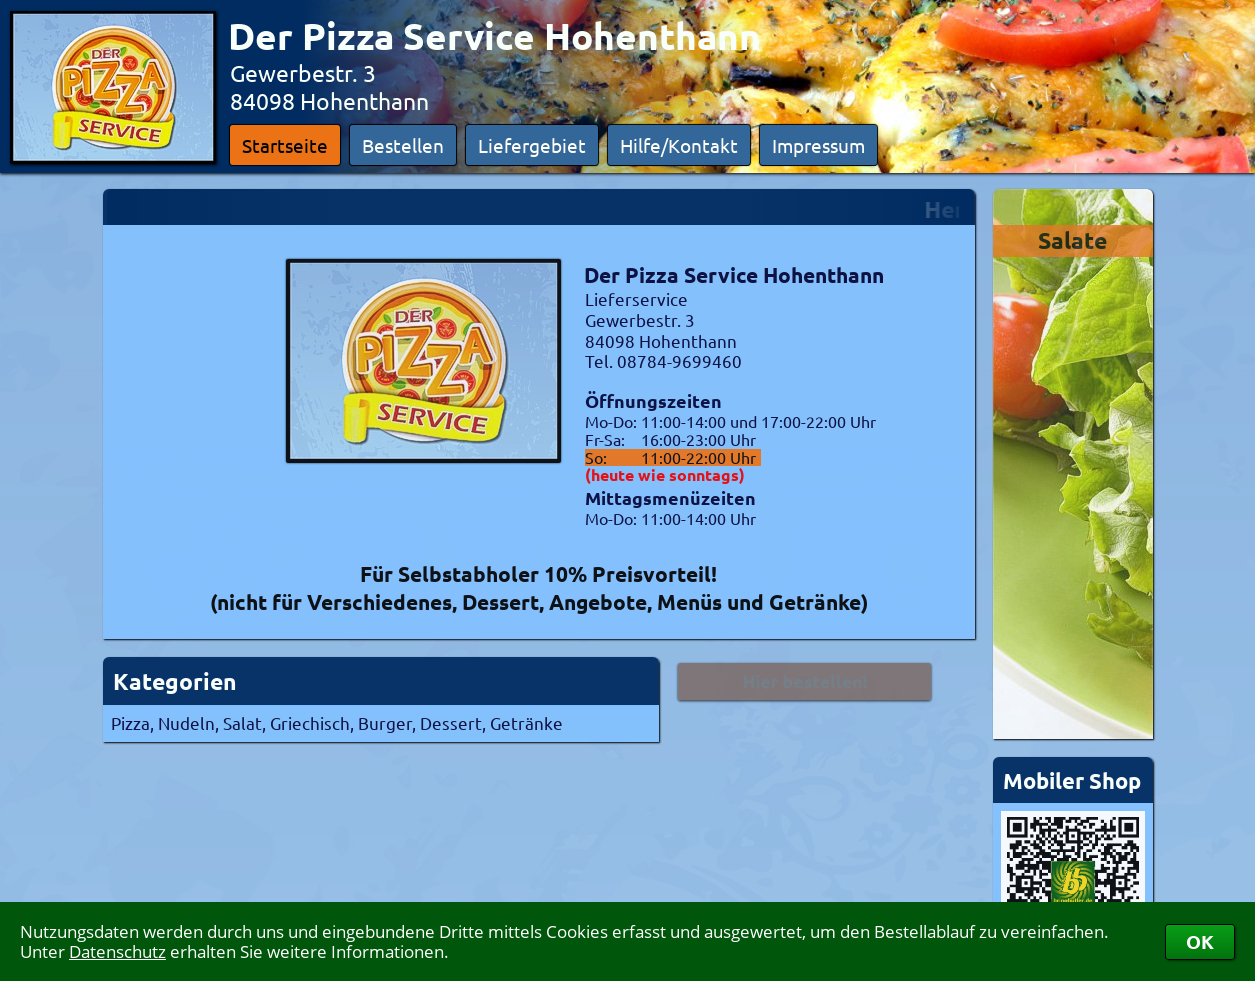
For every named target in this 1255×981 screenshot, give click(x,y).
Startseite (285, 145)
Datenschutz (117, 951)
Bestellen (403, 145)
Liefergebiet (532, 145)
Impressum (818, 145)
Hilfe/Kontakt (679, 145)
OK (1200, 941)
